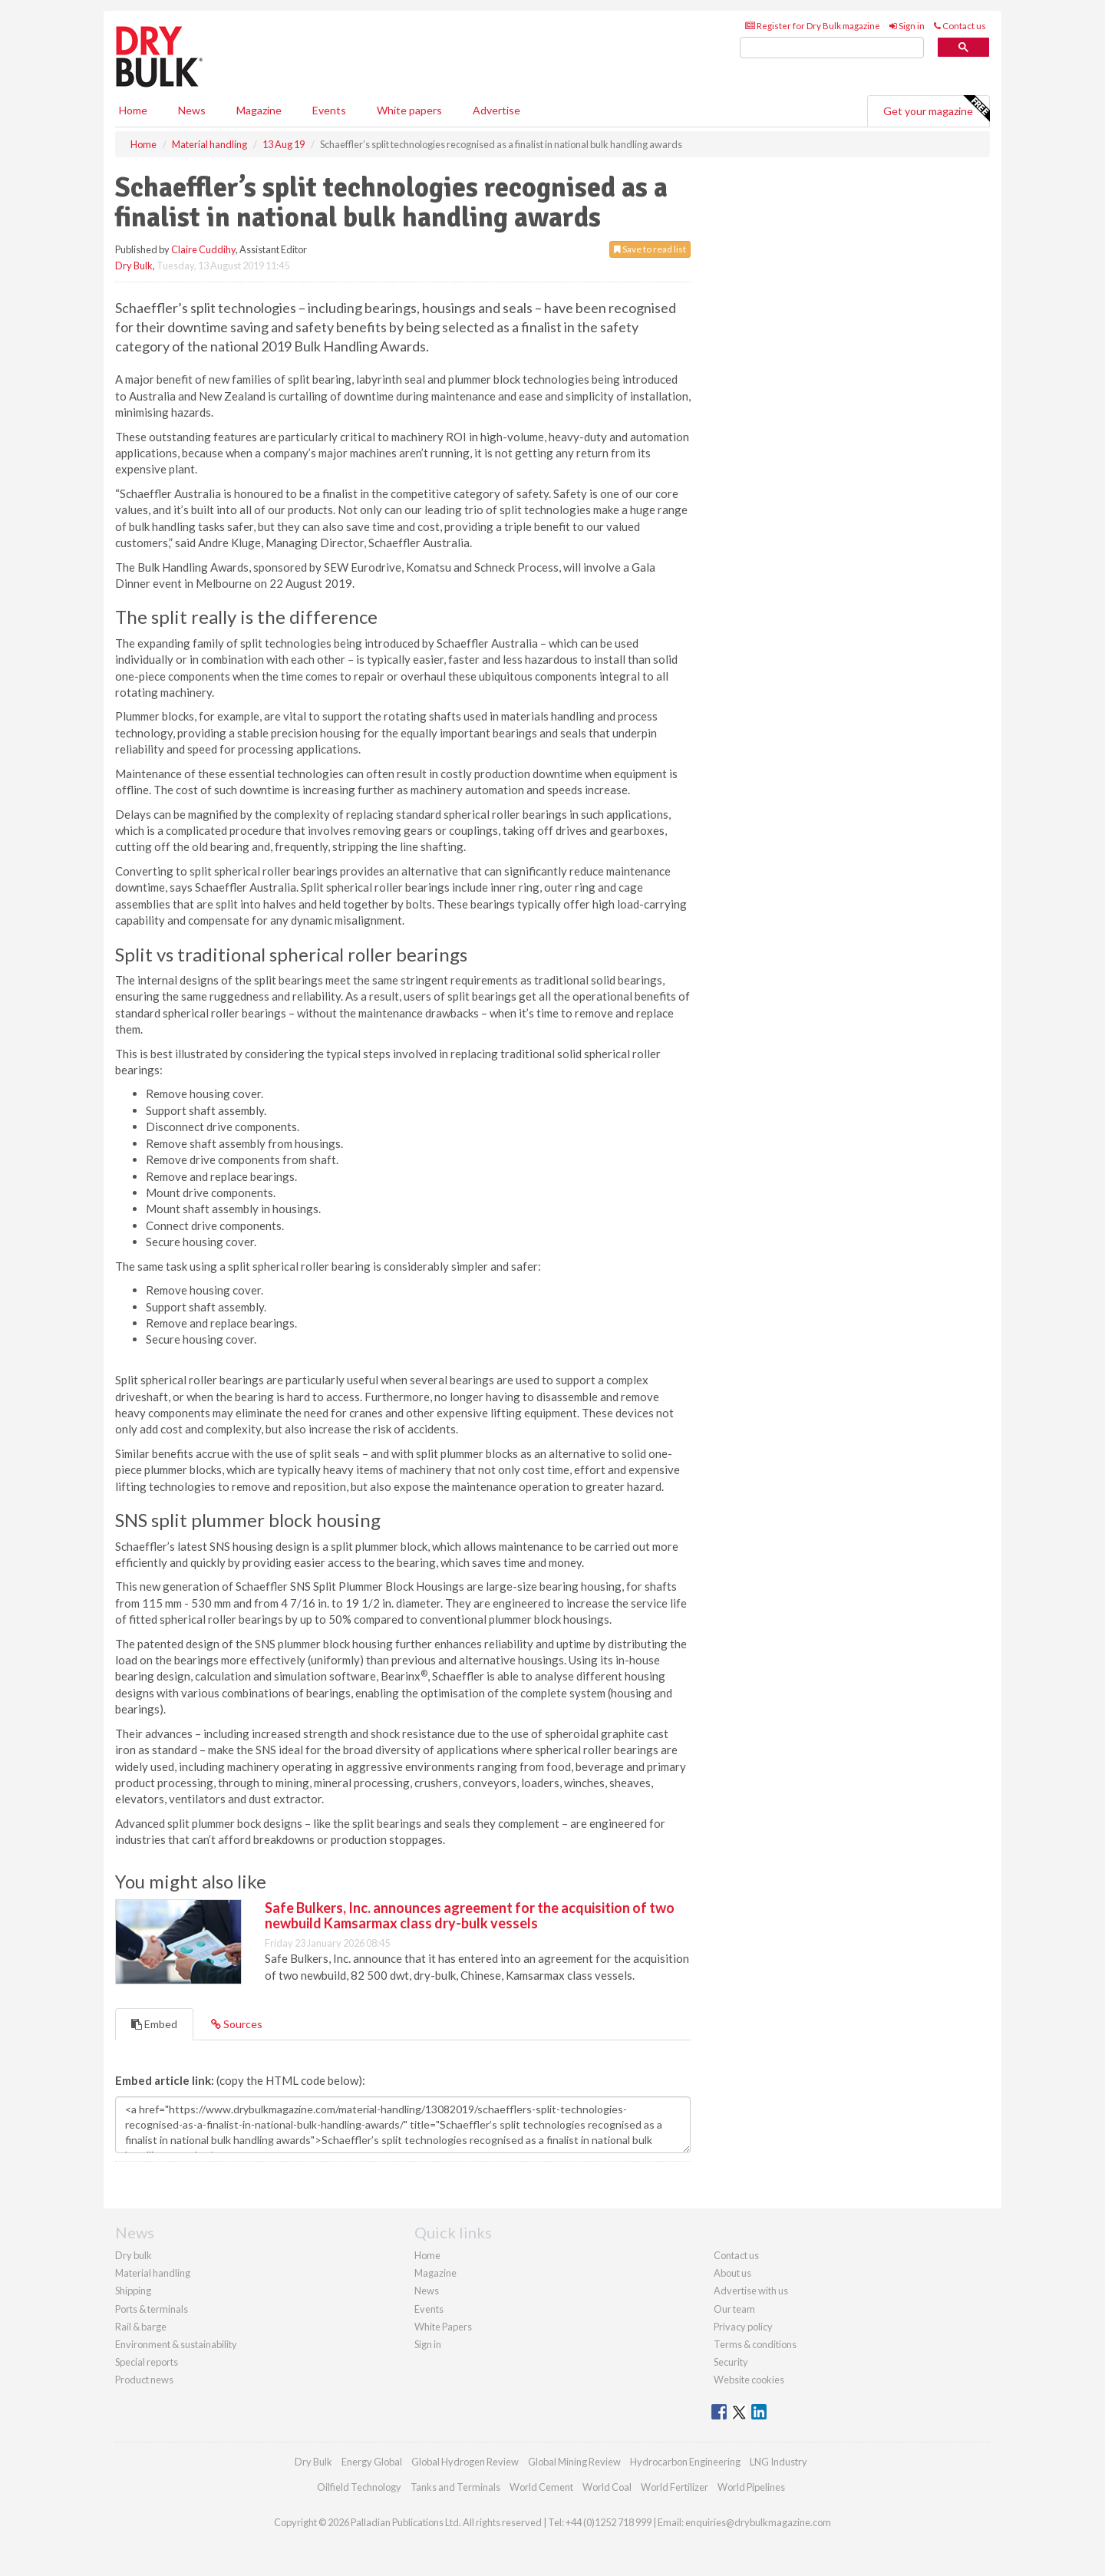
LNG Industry (778, 2462)
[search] (832, 48)
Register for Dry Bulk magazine (812, 26)
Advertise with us (751, 2290)
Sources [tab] (236, 2023)
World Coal (607, 2487)
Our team (734, 2309)
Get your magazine (936, 109)
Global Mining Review (574, 2462)
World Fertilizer (674, 2487)
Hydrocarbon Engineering (685, 2462)
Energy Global (371, 2462)
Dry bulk (133, 2255)
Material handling (152, 2273)
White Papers (443, 2326)
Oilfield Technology (359, 2487)
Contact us (960, 26)
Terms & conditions (755, 2344)
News (426, 2290)
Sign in (907, 26)
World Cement (541, 2487)
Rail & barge (141, 2326)
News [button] (192, 110)
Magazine (259, 110)
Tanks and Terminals (455, 2487)
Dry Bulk (134, 265)
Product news (144, 2379)
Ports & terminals (151, 2309)
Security (731, 2362)
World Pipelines (751, 2487)
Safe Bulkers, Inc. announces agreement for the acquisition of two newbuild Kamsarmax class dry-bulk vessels (470, 1915)
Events (329, 110)
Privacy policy (743, 2326)
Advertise (496, 110)
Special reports (146, 2362)
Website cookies (749, 2379)
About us (732, 2273)
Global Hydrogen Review (465, 2462)
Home (133, 110)
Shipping (133, 2290)
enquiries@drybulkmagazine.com (758, 2522)
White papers (409, 110)
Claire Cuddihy (203, 249)
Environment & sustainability (176, 2344)
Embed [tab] (154, 2023)
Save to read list (650, 249)
